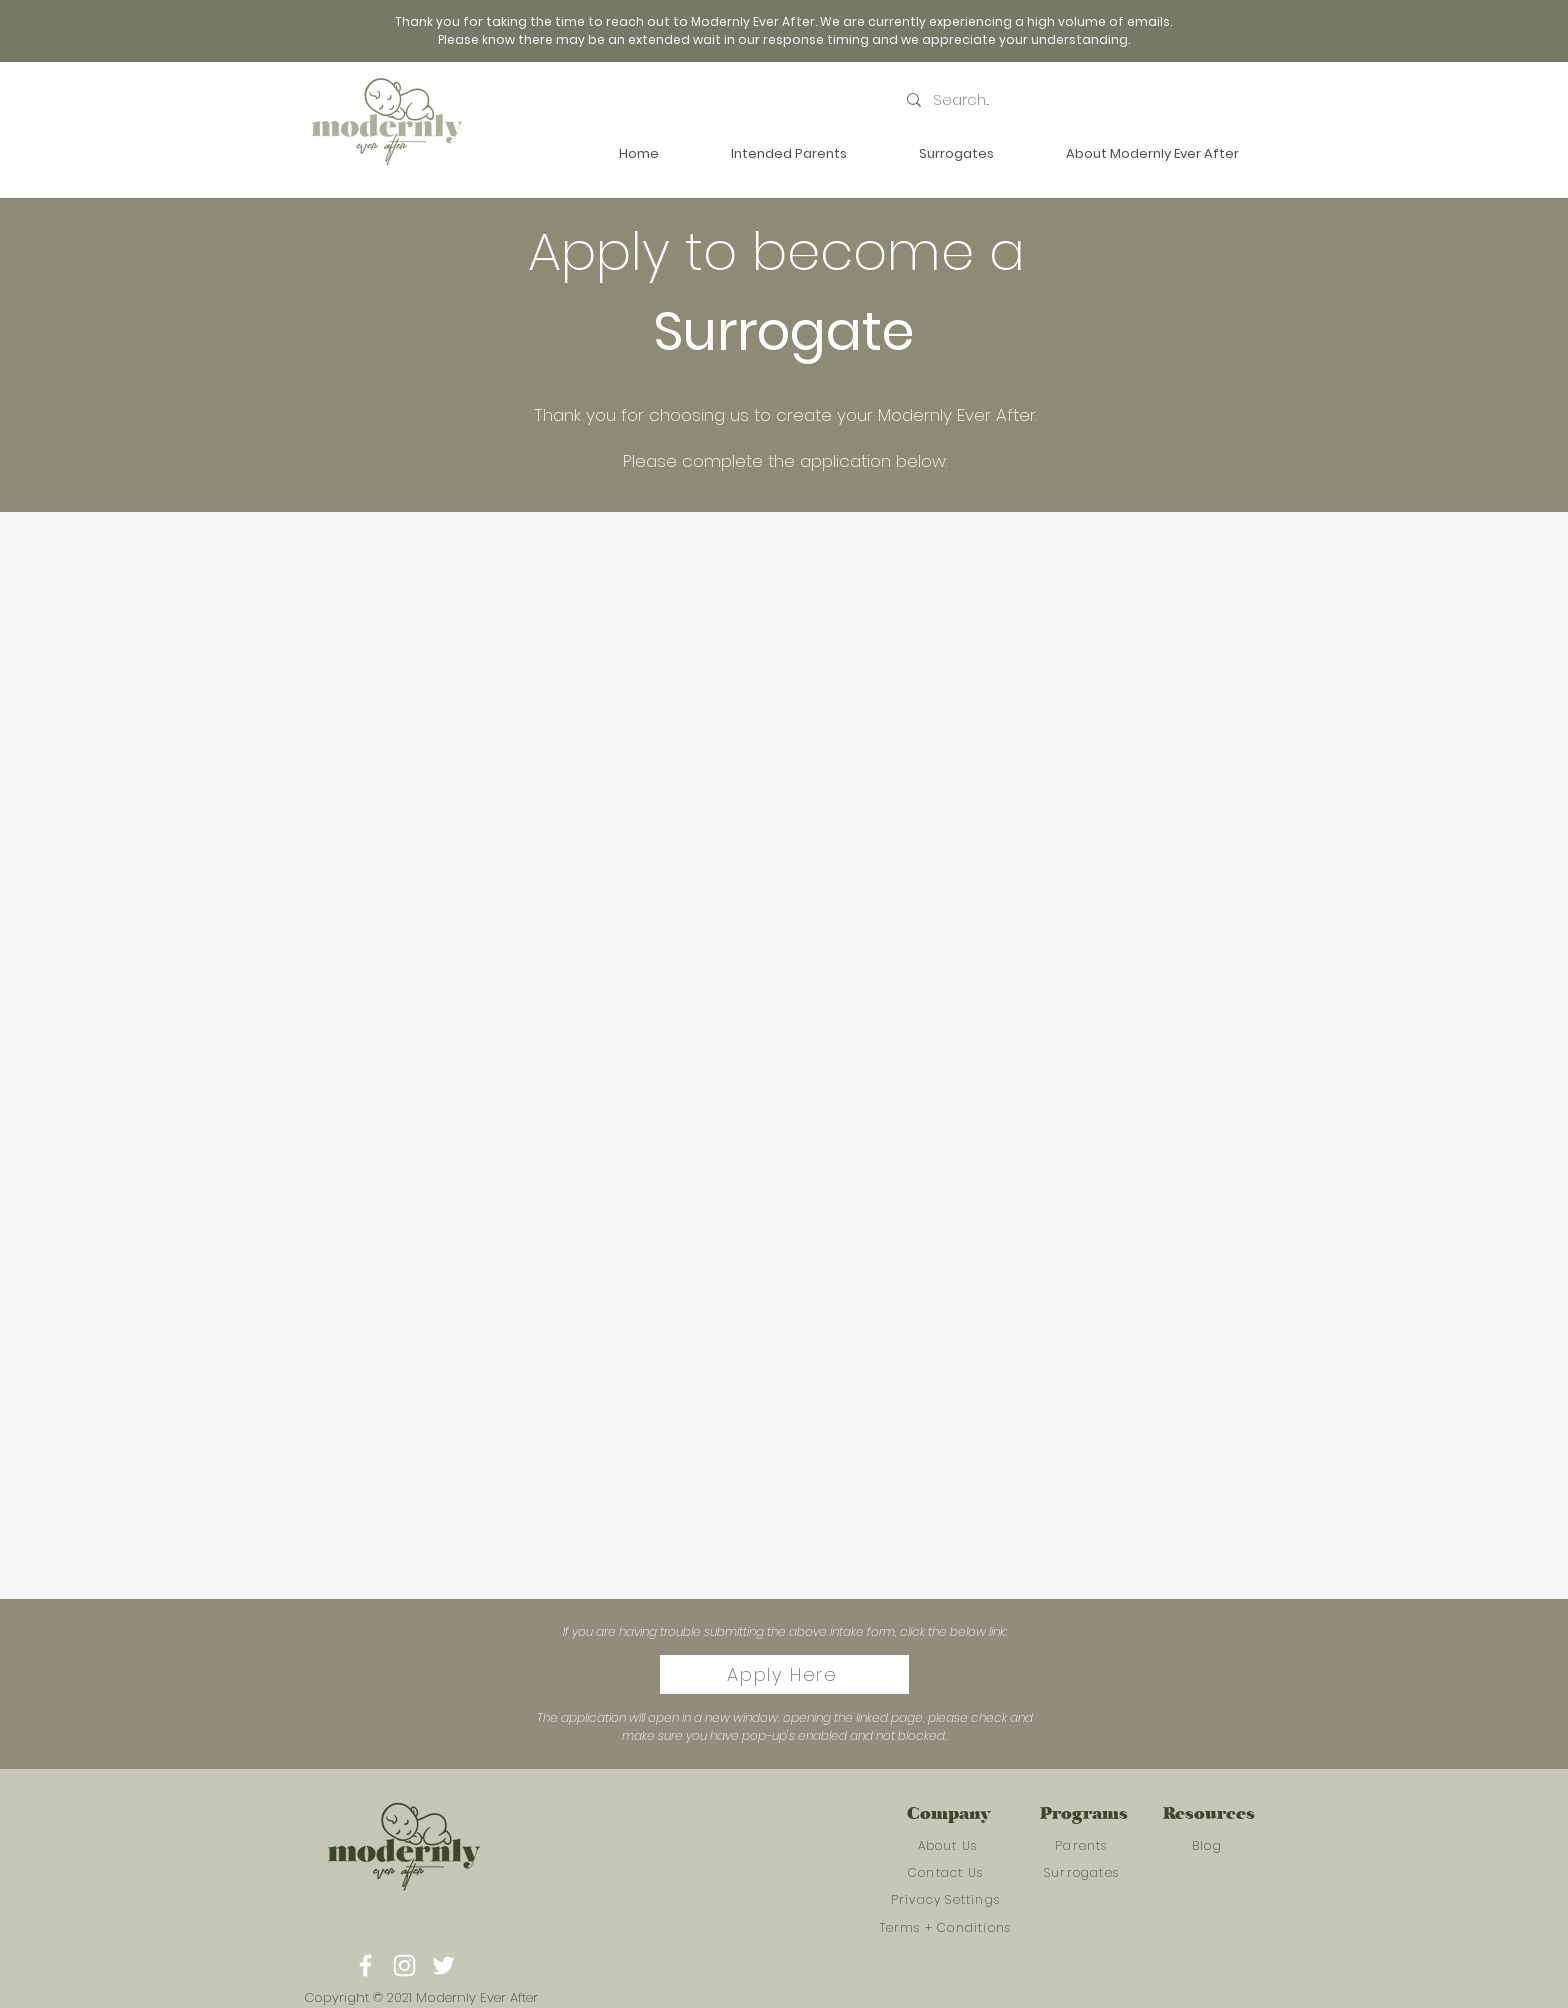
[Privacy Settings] (947, 1900)
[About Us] (949, 1846)
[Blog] (1209, 1846)
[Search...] (1005, 99)
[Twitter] (443, 1965)
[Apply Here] (784, 1674)
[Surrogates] (1083, 1873)
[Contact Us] (947, 1873)
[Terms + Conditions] (947, 1928)
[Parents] (1083, 1846)
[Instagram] (404, 1965)
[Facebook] (365, 1965)
